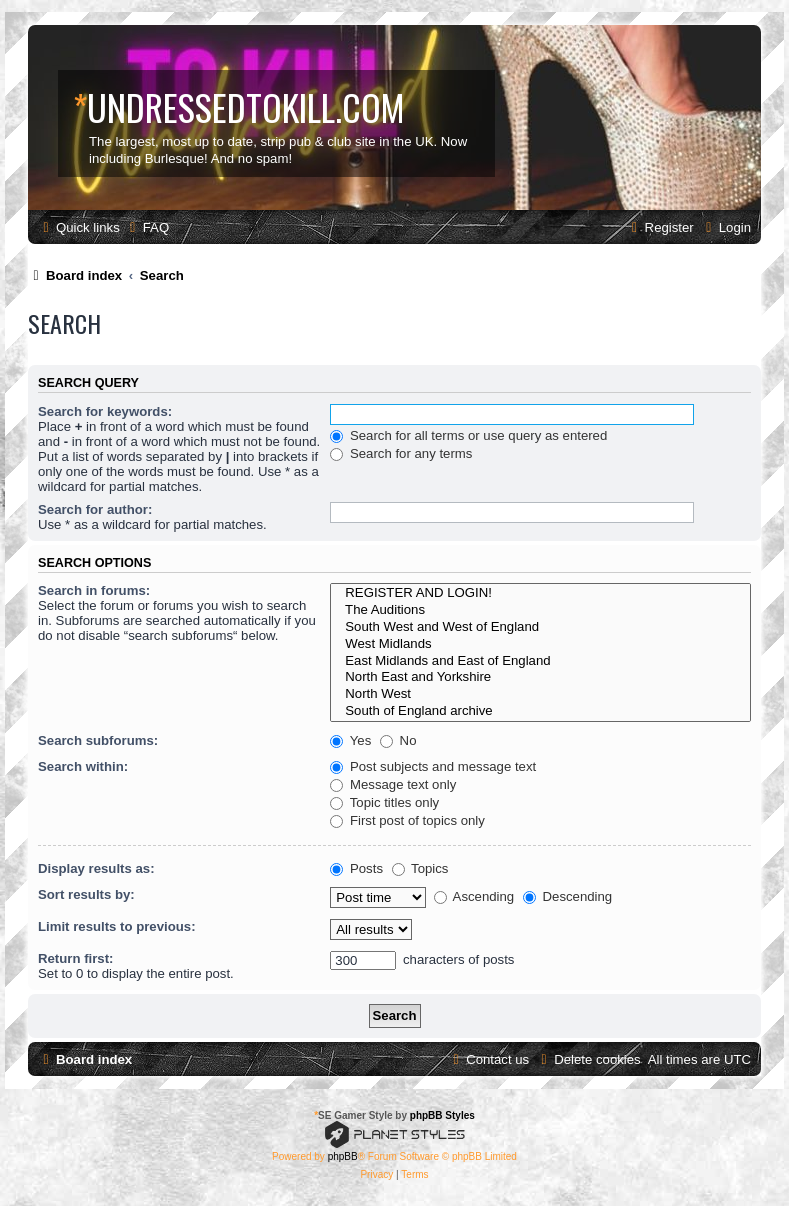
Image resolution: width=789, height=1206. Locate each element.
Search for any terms (401, 453)
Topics (420, 868)
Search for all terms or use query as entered (468, 435)
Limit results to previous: (117, 926)
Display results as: (96, 868)
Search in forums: (94, 590)
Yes (350, 740)
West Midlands (540, 644)
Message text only (393, 784)
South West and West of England (540, 627)
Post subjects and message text (433, 766)
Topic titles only (384, 802)
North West (540, 694)
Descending (567, 896)
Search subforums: (98, 740)
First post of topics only (407, 820)
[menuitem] (147, 227)
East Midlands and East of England (540, 661)
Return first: (75, 958)
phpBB (343, 1156)
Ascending (474, 896)
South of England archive (540, 711)
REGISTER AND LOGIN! (540, 593)
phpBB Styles (442, 1115)
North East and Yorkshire (540, 677)
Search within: (83, 766)
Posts (356, 868)
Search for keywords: (105, 411)
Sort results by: (86, 894)
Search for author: (95, 509)
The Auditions (540, 610)
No (398, 740)
